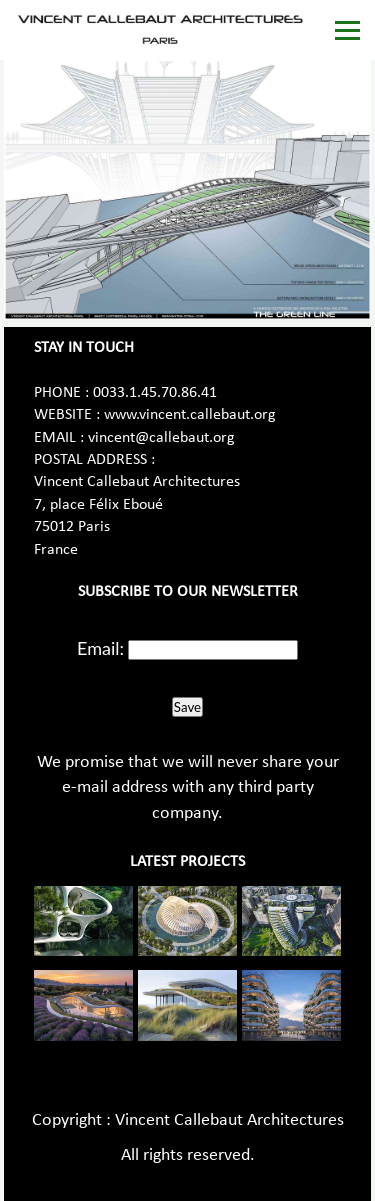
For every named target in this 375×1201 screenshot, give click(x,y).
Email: (100, 648)
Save (187, 707)
